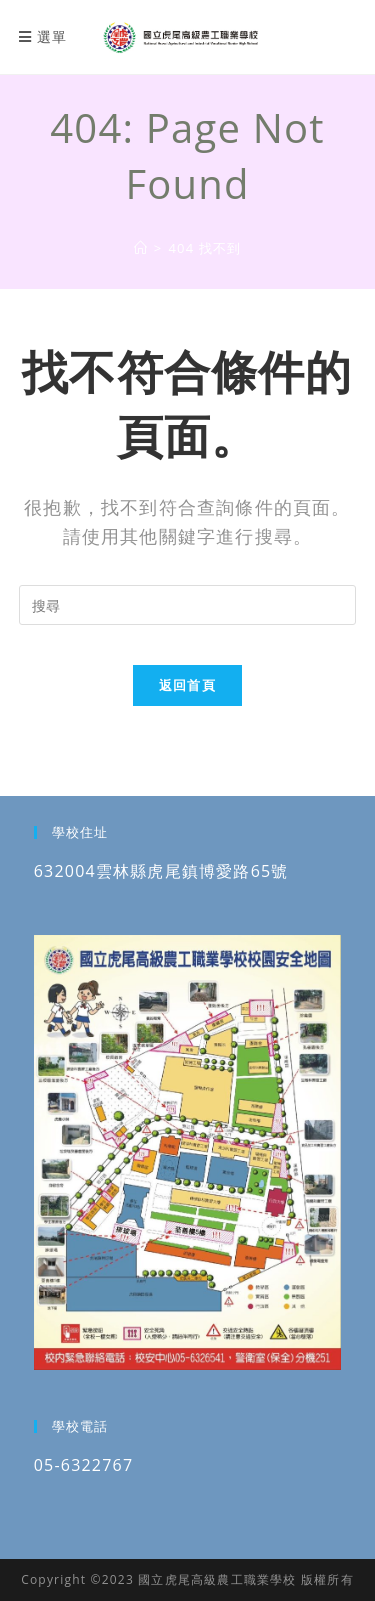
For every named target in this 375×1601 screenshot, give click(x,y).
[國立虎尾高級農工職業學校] (141, 248)
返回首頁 (187, 685)
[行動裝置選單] (43, 36)
